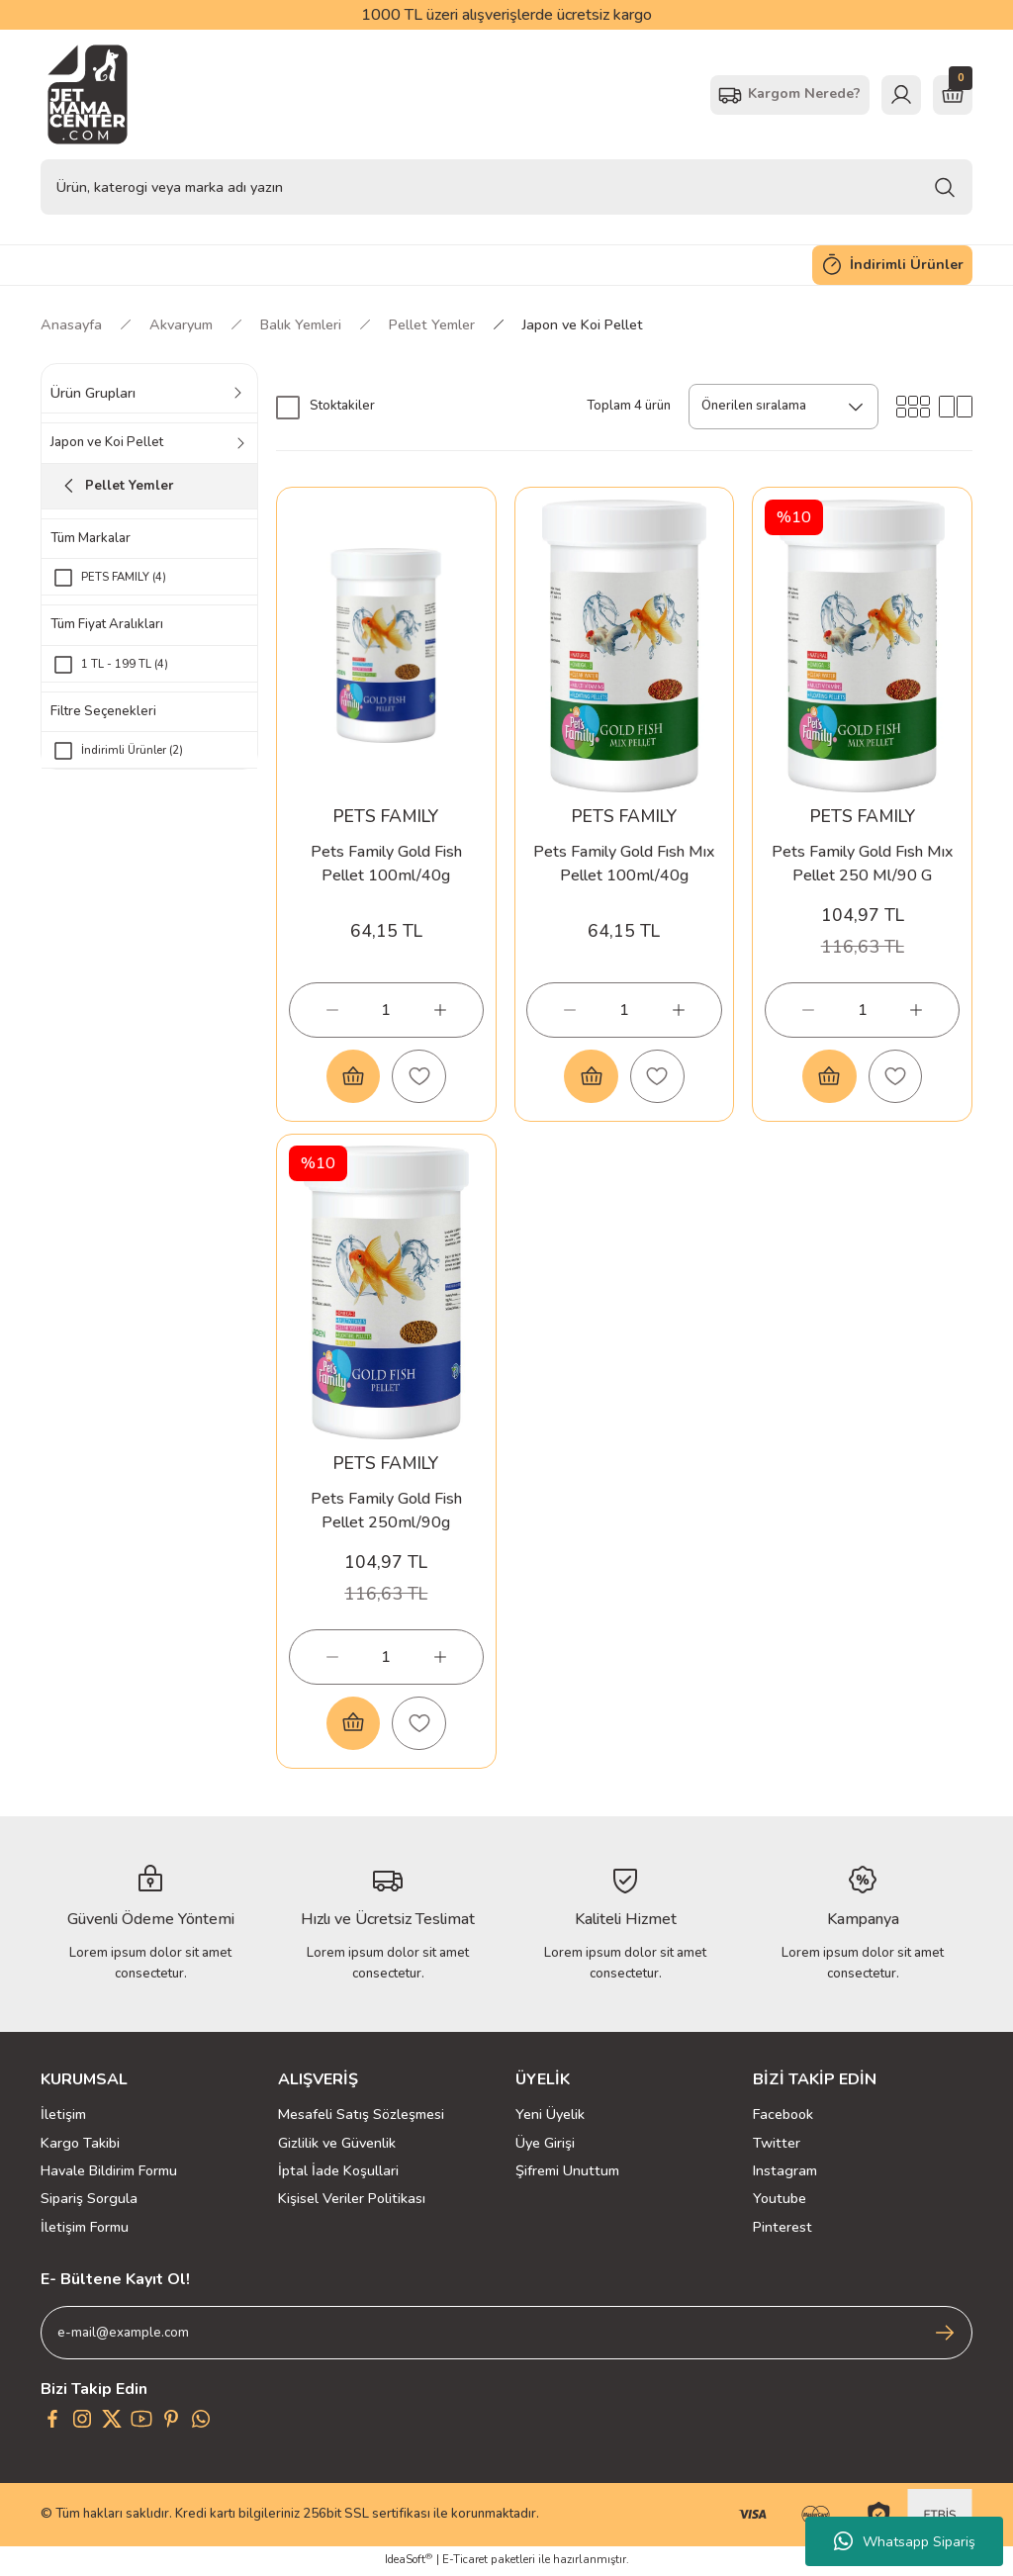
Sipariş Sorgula (89, 2201)
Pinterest (782, 2229)
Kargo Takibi (80, 2145)
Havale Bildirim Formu (109, 2172)
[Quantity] (386, 1009)
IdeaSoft (408, 2562)
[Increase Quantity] (440, 1009)
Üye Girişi (545, 2145)
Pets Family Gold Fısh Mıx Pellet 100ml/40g (623, 862)
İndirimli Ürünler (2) (132, 751)
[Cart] (952, 95)
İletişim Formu (85, 2229)
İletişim (63, 2117)
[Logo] (88, 94)
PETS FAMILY (385, 815)
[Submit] (945, 2335)
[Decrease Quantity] (332, 1009)
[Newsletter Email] (506, 2335)
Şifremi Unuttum (567, 2172)
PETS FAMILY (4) (123, 577)
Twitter (776, 2145)
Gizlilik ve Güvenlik (337, 2145)
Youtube (779, 2201)
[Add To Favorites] (419, 1076)
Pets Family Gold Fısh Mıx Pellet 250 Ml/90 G (862, 862)
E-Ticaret (465, 2562)
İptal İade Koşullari (338, 2172)
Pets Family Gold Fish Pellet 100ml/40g (386, 862)
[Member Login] (901, 95)
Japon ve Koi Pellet (582, 324)
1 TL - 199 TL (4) (124, 664)
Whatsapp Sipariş (904, 2541)
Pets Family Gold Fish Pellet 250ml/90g (386, 1510)
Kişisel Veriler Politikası (351, 2201)
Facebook (783, 2117)
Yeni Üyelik (550, 2117)
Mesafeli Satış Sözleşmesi (361, 2117)
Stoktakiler (342, 405)
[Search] (506, 187)
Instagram (785, 2172)
